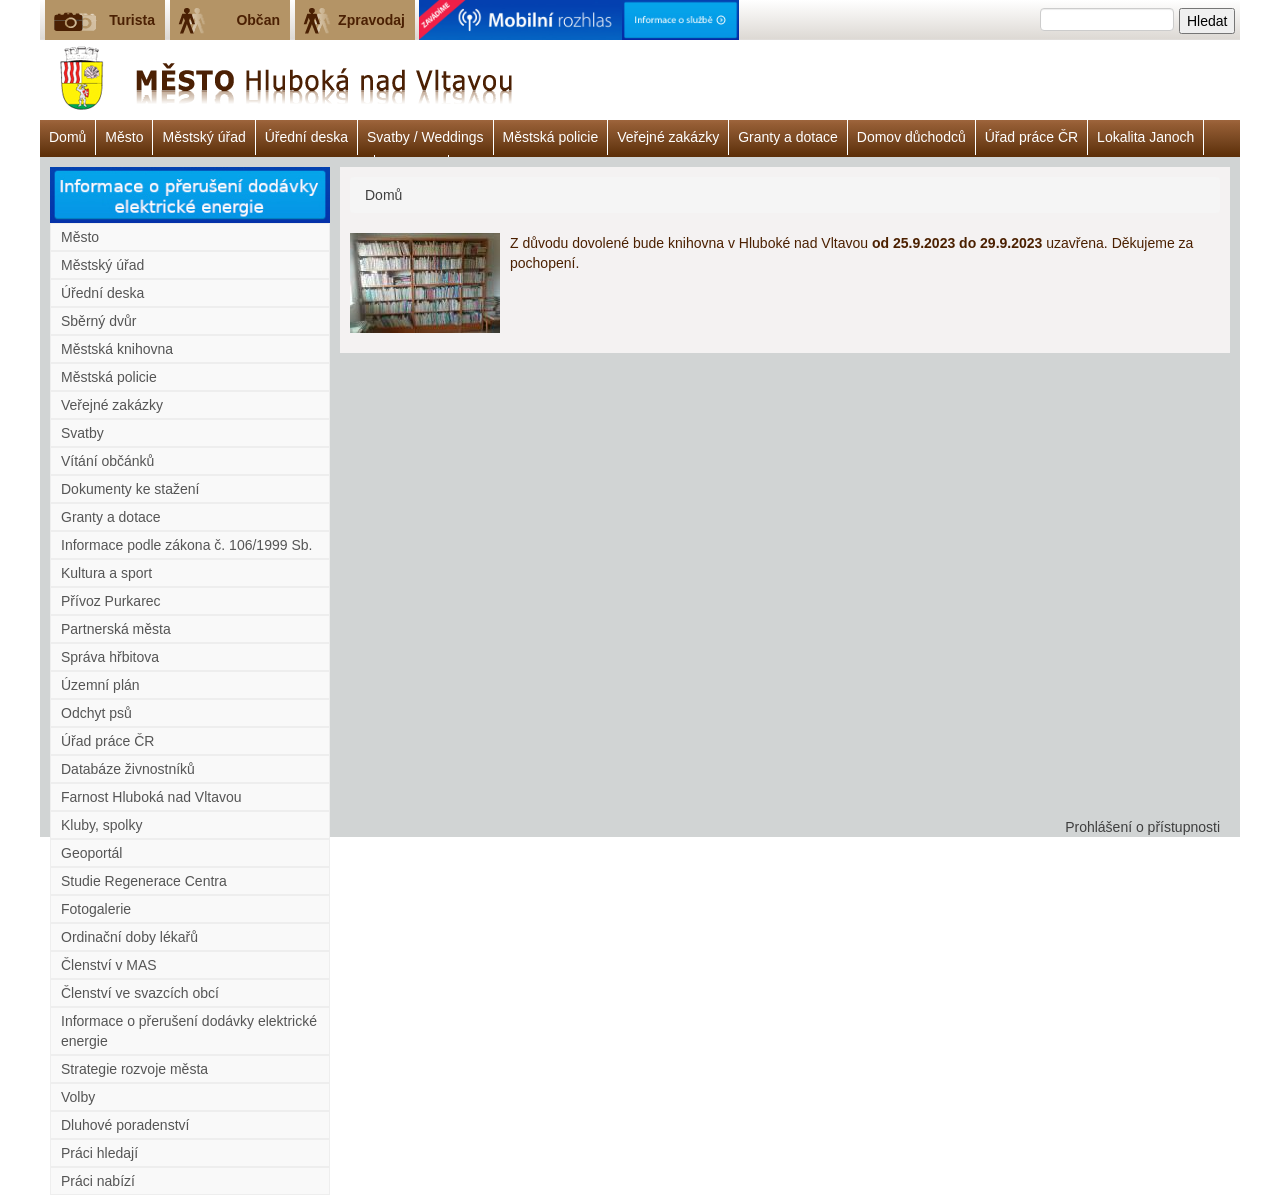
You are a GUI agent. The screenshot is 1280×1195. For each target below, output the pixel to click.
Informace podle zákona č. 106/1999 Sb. (186, 545)
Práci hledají (99, 1153)
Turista (132, 20)
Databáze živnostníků (128, 769)
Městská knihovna (117, 349)
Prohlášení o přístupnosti (1142, 827)
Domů (67, 137)
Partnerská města (116, 629)
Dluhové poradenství (125, 1125)
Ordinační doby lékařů (129, 937)
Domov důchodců (911, 137)
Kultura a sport (106, 573)
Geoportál (91, 853)
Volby (78, 1097)
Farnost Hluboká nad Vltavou (151, 797)
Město (124, 137)
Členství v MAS (109, 965)
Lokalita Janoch (1145, 137)
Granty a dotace (788, 137)
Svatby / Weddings (425, 137)
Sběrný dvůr (98, 321)
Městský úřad (203, 137)
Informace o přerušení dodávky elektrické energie (189, 1031)
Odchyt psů (96, 713)
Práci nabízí (98, 1181)
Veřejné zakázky (668, 137)
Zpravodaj (371, 20)
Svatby (82, 433)
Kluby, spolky (101, 825)
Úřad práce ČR (1031, 137)
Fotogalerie (96, 909)
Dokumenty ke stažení (130, 489)
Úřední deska (306, 137)
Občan (258, 20)
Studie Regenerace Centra (144, 881)
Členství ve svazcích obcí (140, 993)
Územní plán (100, 685)
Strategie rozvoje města (134, 1069)
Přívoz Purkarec (111, 601)
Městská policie (551, 137)
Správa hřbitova (110, 657)
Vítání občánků (107, 461)
